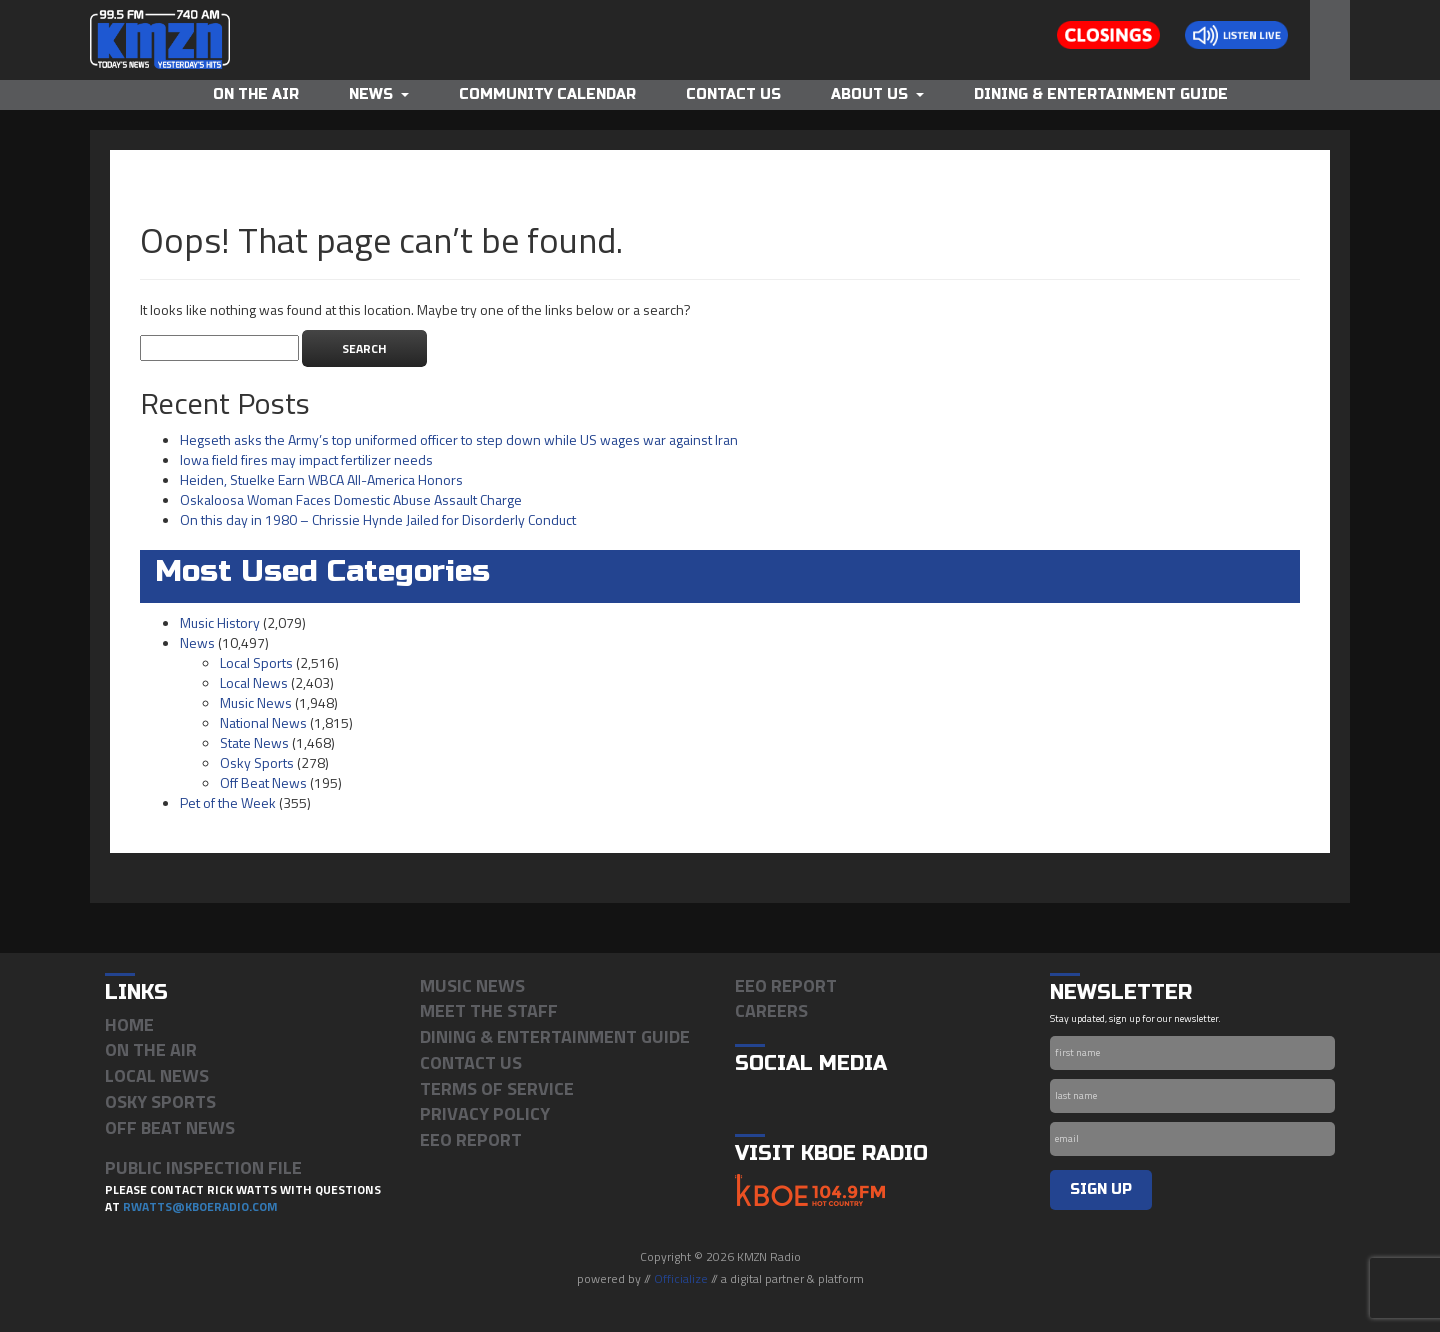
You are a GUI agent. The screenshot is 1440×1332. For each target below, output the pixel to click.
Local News (254, 682)
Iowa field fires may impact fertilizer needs (306, 459)
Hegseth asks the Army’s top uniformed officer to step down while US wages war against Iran (459, 439)
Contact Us (733, 94)
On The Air (256, 94)
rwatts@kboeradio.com (200, 1206)
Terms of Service (497, 1088)
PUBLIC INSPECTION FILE (203, 1167)
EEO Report (471, 1139)
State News (254, 742)
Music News (256, 702)
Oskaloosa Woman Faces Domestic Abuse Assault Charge (351, 499)
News (379, 94)
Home (129, 1024)
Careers (771, 1010)
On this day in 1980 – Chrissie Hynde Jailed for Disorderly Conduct (378, 519)
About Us (877, 94)
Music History (220, 622)
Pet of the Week (228, 802)
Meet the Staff (489, 1010)
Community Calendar (547, 94)
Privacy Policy (485, 1113)
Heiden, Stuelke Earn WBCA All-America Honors (321, 479)
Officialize (681, 1278)
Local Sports (256, 662)
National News (263, 722)
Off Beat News (263, 782)
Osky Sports (257, 762)
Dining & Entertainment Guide (1101, 94)
